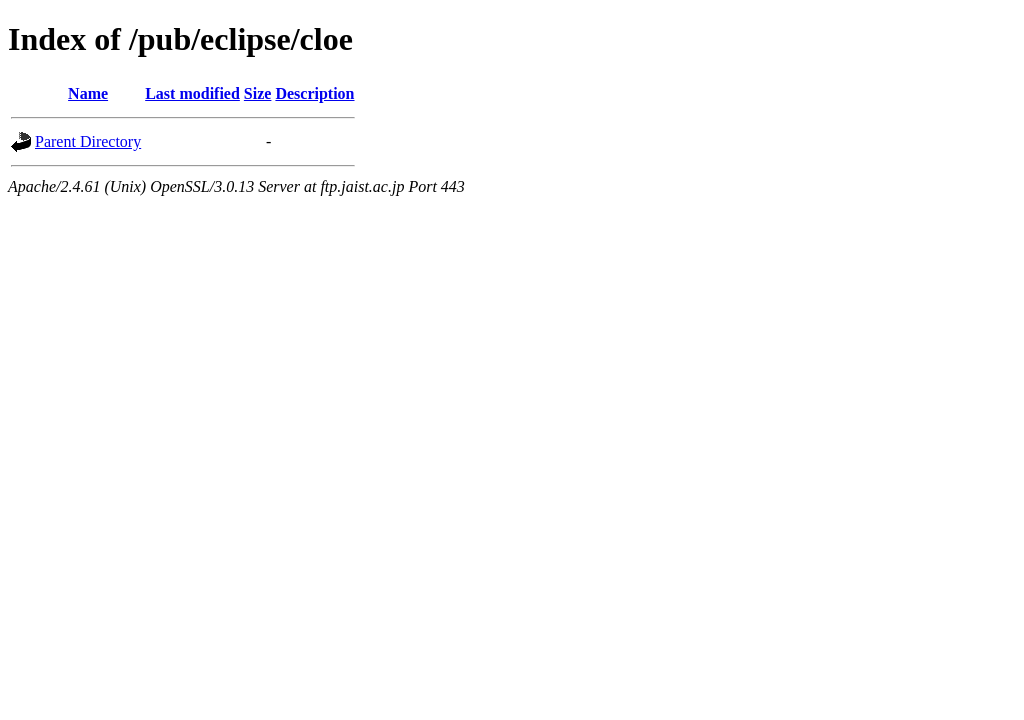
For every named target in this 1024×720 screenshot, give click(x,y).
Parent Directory (88, 141)
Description (314, 93)
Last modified (192, 93)
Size (258, 93)
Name (88, 93)
